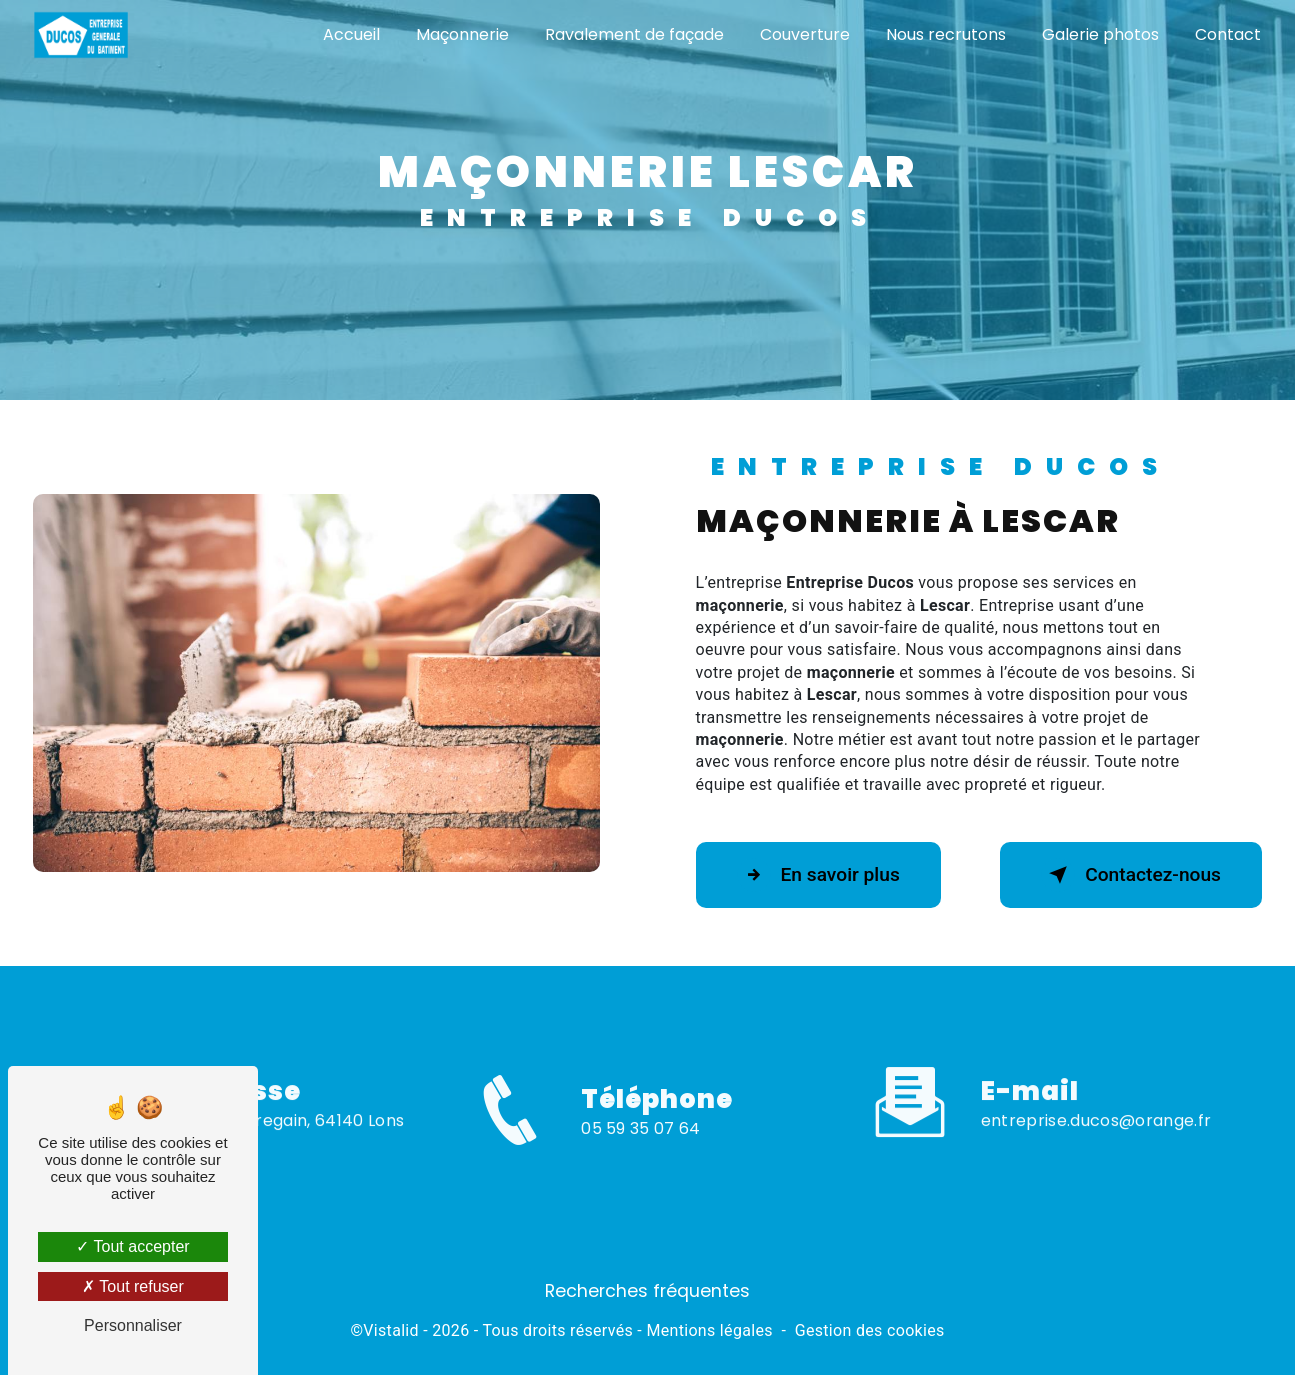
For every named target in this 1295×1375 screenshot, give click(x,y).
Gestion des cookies (870, 1330)
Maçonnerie (462, 34)
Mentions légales (709, 1330)
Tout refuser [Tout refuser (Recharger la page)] (133, 1286)
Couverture (805, 34)
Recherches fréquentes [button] (647, 1291)
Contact (1228, 34)
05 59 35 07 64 (640, 1150)
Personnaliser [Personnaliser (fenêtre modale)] (133, 1325)
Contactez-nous (1131, 875)
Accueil (351, 34)
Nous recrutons (946, 34)
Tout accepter (132, 1246)
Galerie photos (1100, 34)
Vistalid (391, 1330)
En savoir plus (818, 875)
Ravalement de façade (634, 34)
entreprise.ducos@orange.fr (1096, 1099)
